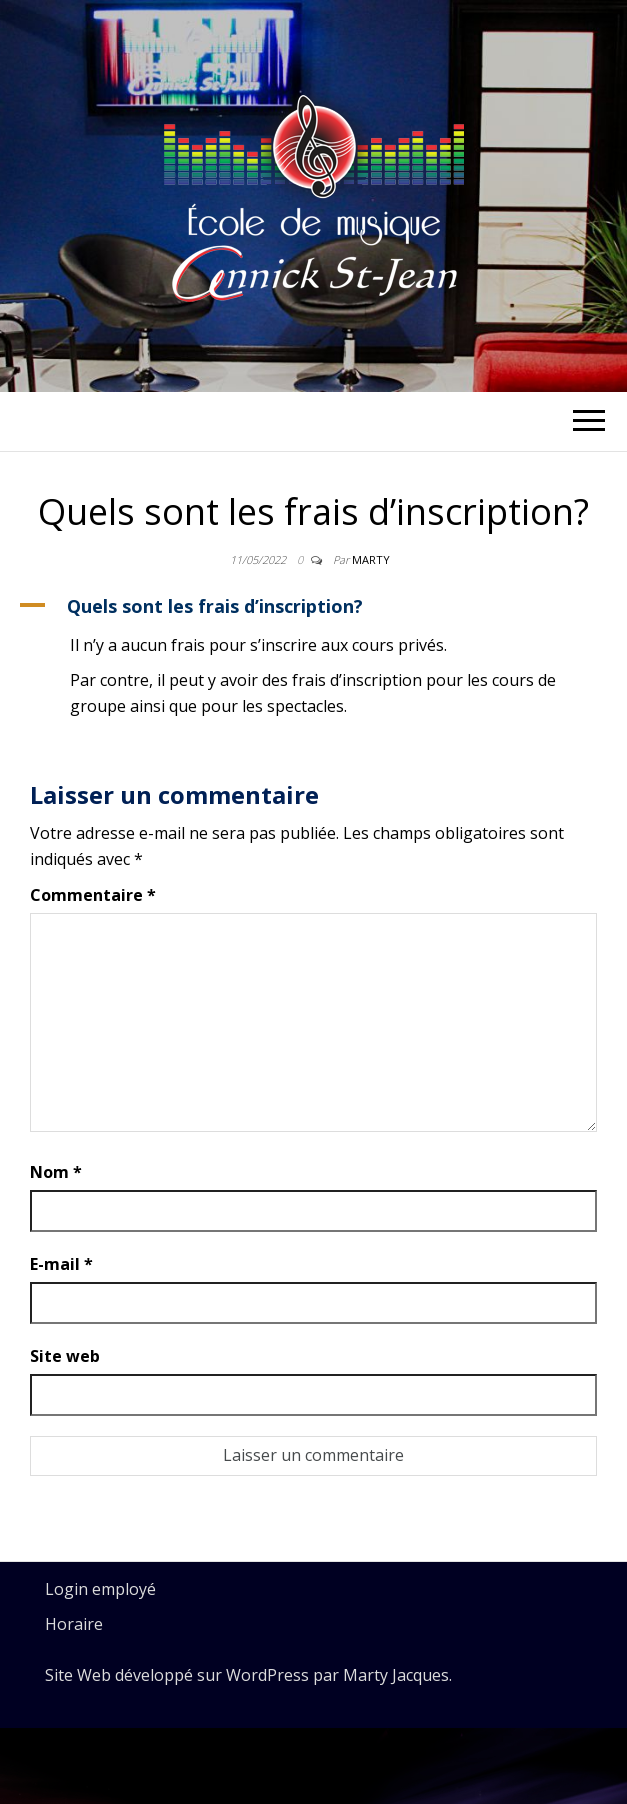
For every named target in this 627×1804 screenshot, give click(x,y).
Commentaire (93, 895)
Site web (65, 1356)
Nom (56, 1172)
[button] (313, 606)
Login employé (100, 1589)
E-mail (61, 1264)
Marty (371, 559)
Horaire (74, 1624)
